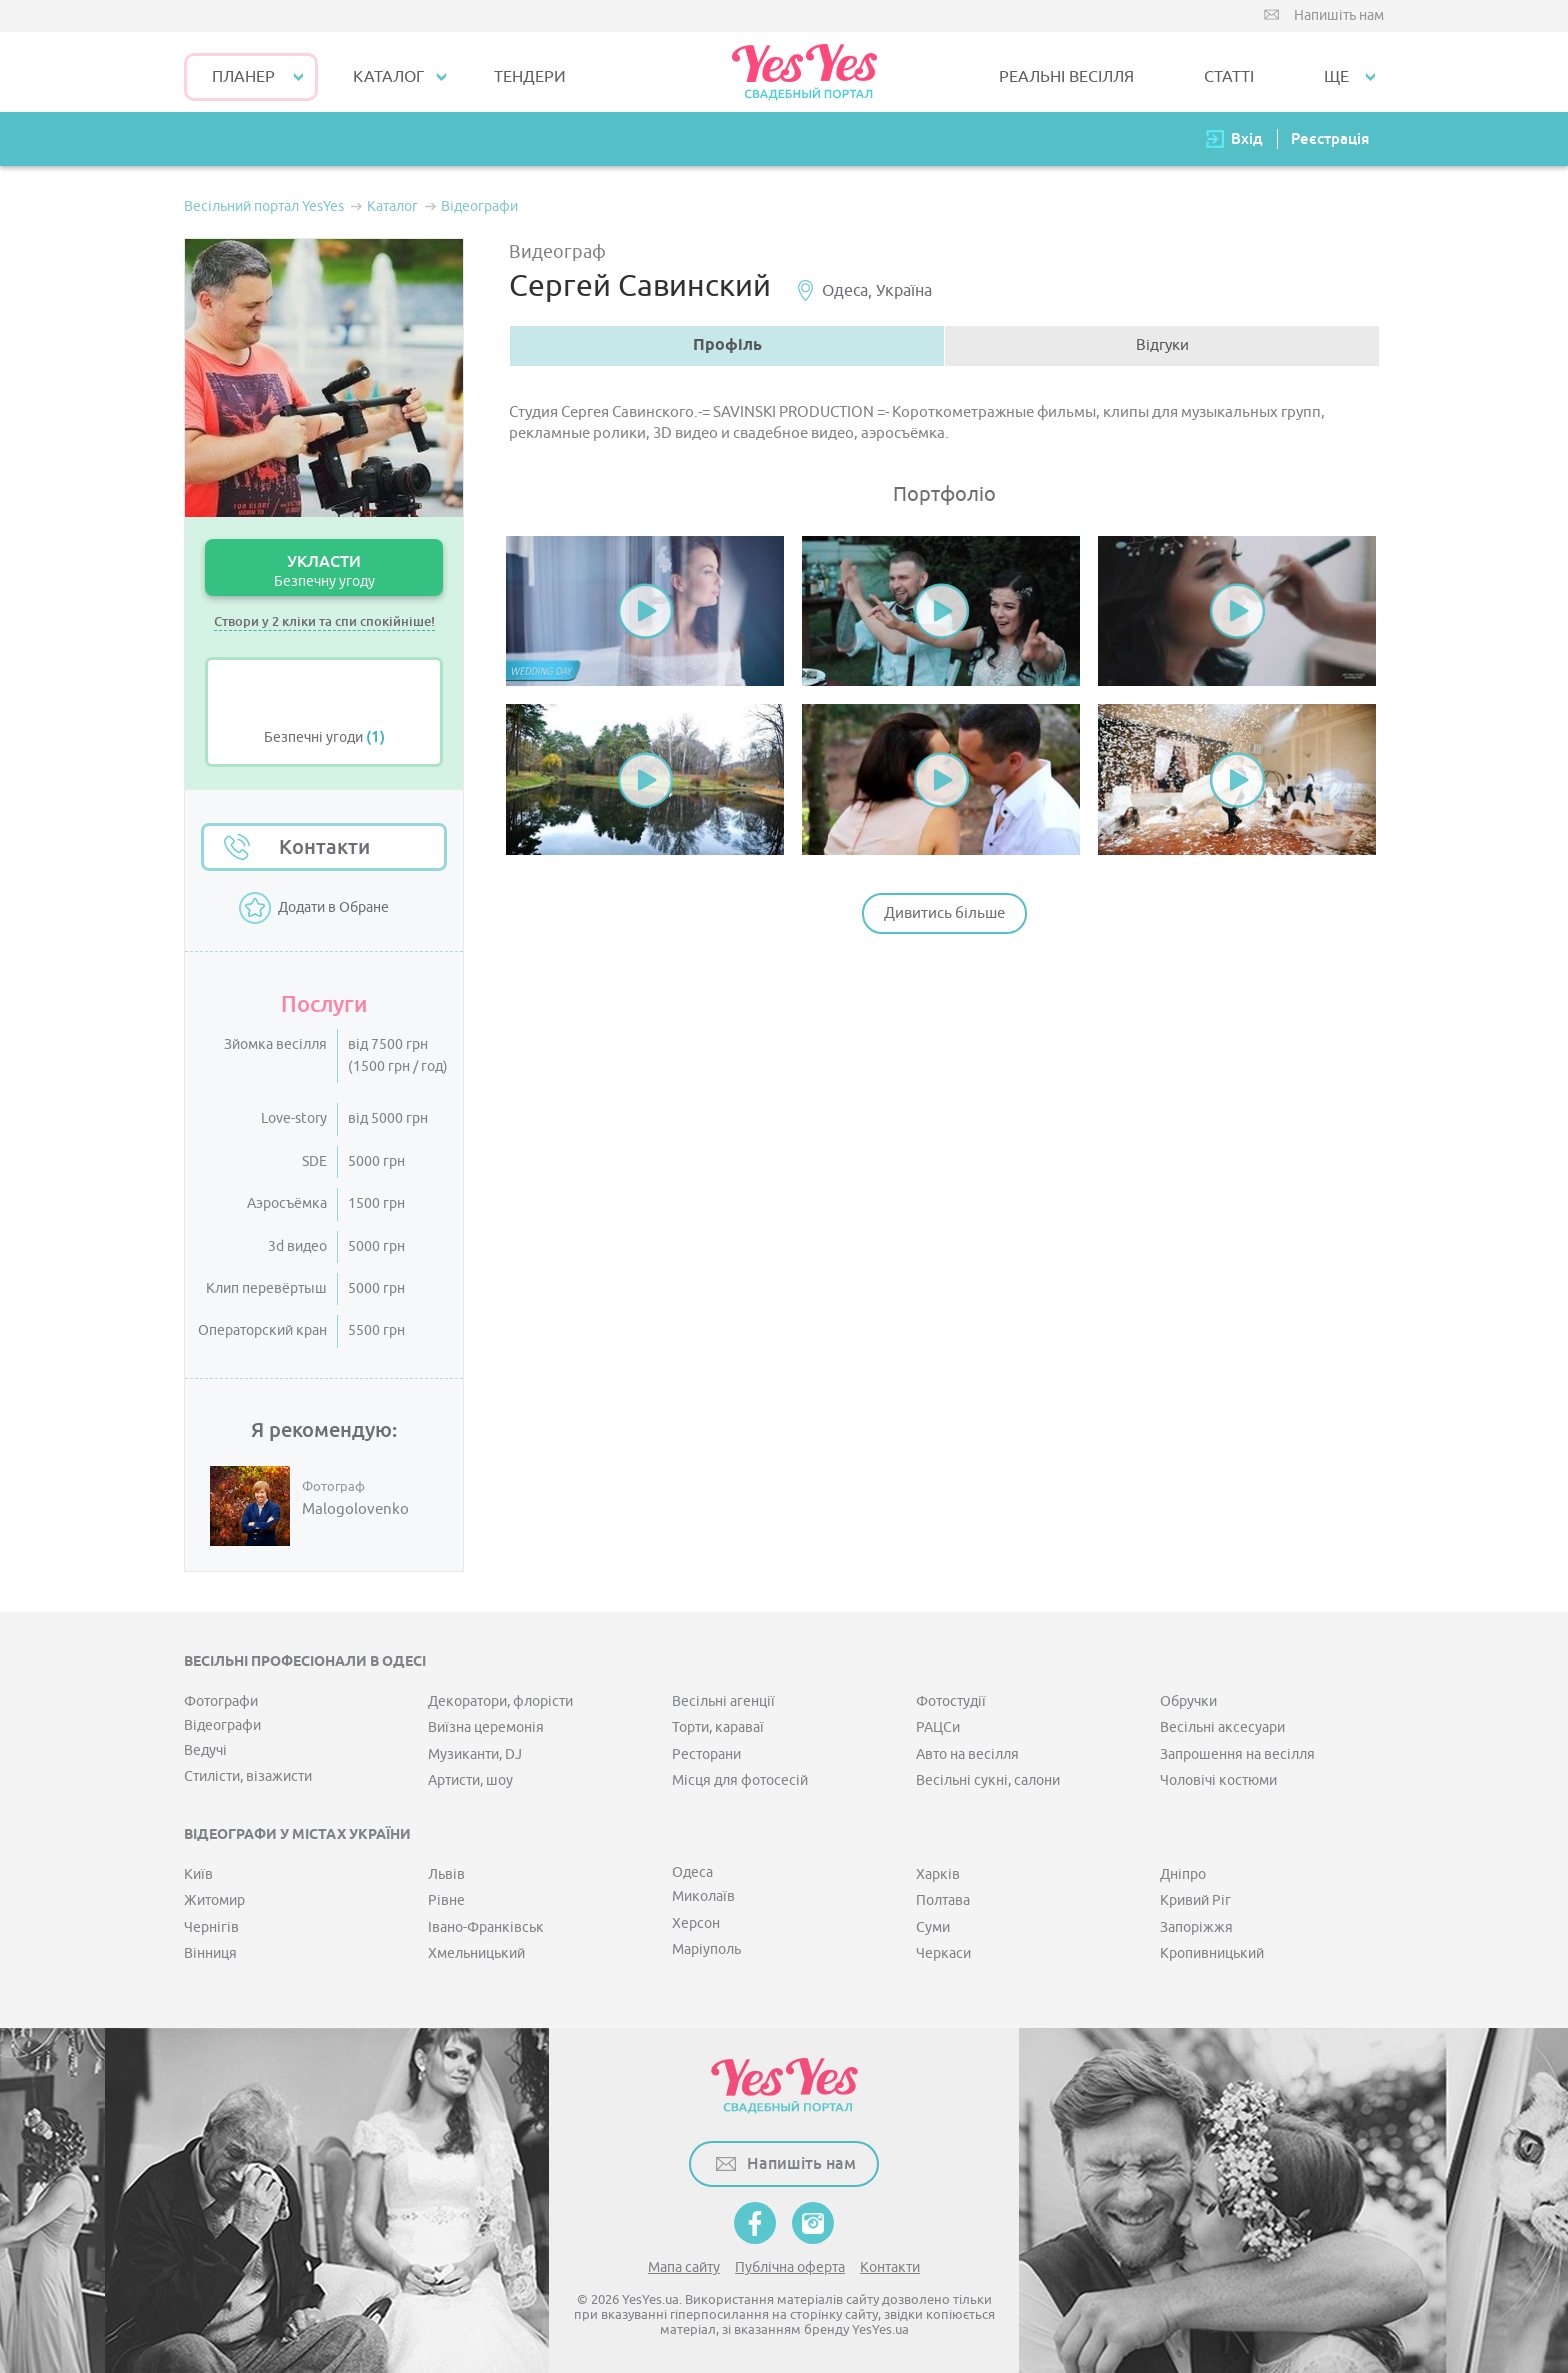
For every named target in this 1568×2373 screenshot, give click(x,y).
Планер (243, 77)
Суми (933, 1927)
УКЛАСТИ (324, 570)
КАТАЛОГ (388, 77)
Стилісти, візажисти (248, 1776)
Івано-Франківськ (486, 1927)
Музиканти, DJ (475, 1754)
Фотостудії (951, 1701)
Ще (1336, 77)
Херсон (696, 1923)
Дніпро (1183, 1874)
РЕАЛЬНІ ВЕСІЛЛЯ (1066, 77)
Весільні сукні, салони (988, 1780)
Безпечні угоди (324, 737)
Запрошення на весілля (1237, 1754)
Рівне (446, 1900)
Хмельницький (476, 1953)
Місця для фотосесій (740, 1780)
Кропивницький (1212, 1953)
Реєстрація (1330, 138)
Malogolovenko (355, 1510)
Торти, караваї (718, 1727)
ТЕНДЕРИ (530, 77)
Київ (198, 1874)
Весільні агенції (723, 1701)
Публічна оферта (790, 2267)
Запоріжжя (1196, 1927)
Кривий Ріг (1195, 1900)
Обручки (1188, 1701)
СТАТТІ (1229, 77)
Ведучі (205, 1750)
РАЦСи (938, 1727)
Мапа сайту (684, 2267)
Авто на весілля (967, 1754)
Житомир (214, 1900)
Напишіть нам (1339, 15)
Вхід (1247, 138)
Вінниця (210, 1953)
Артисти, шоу (470, 1780)
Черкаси (943, 1953)
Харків (938, 1874)
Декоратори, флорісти (500, 1701)
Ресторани (706, 1754)
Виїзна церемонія (486, 1727)
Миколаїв (703, 1896)
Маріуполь (706, 1949)
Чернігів (211, 1927)
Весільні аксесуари (1222, 1727)
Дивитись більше (944, 913)
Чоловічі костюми (1218, 1780)
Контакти (324, 847)
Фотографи (221, 1701)
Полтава (943, 1900)
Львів (446, 1874)
